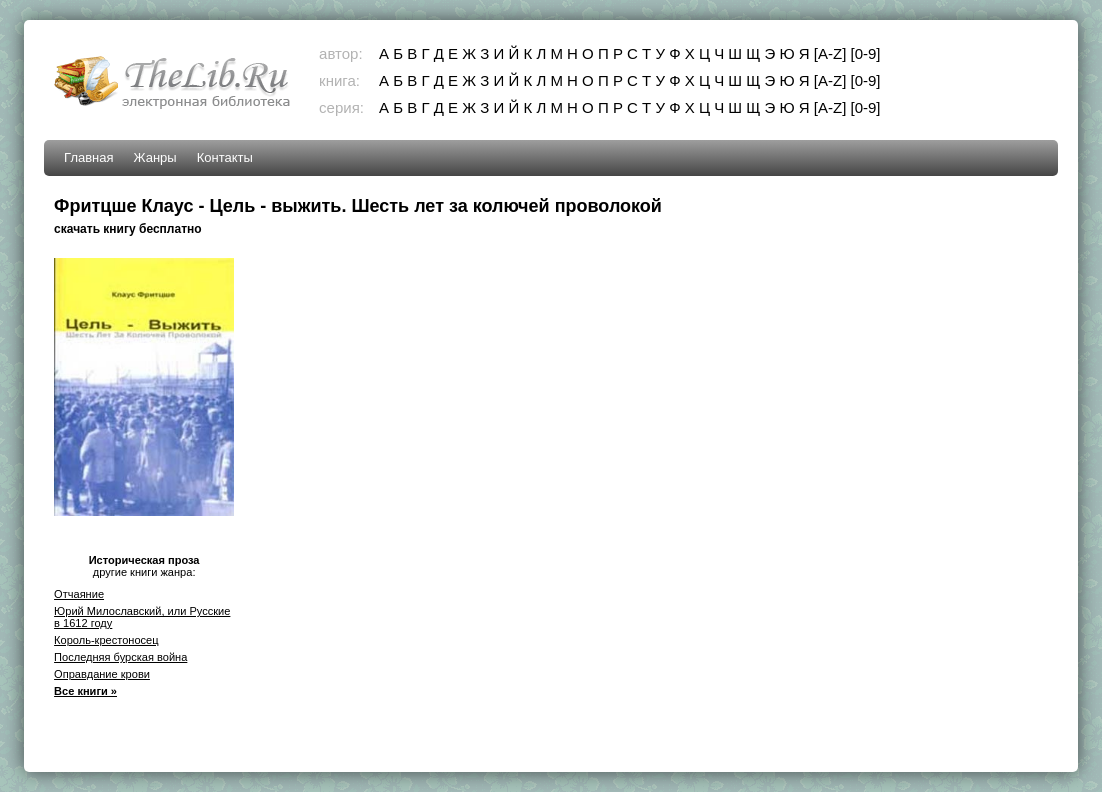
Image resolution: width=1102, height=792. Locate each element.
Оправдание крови (102, 674)
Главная (88, 157)
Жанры (155, 157)
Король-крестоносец (106, 640)
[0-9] (865, 53)
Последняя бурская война (120, 657)
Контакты (225, 157)
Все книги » (85, 691)
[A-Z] (830, 53)
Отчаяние (79, 594)
